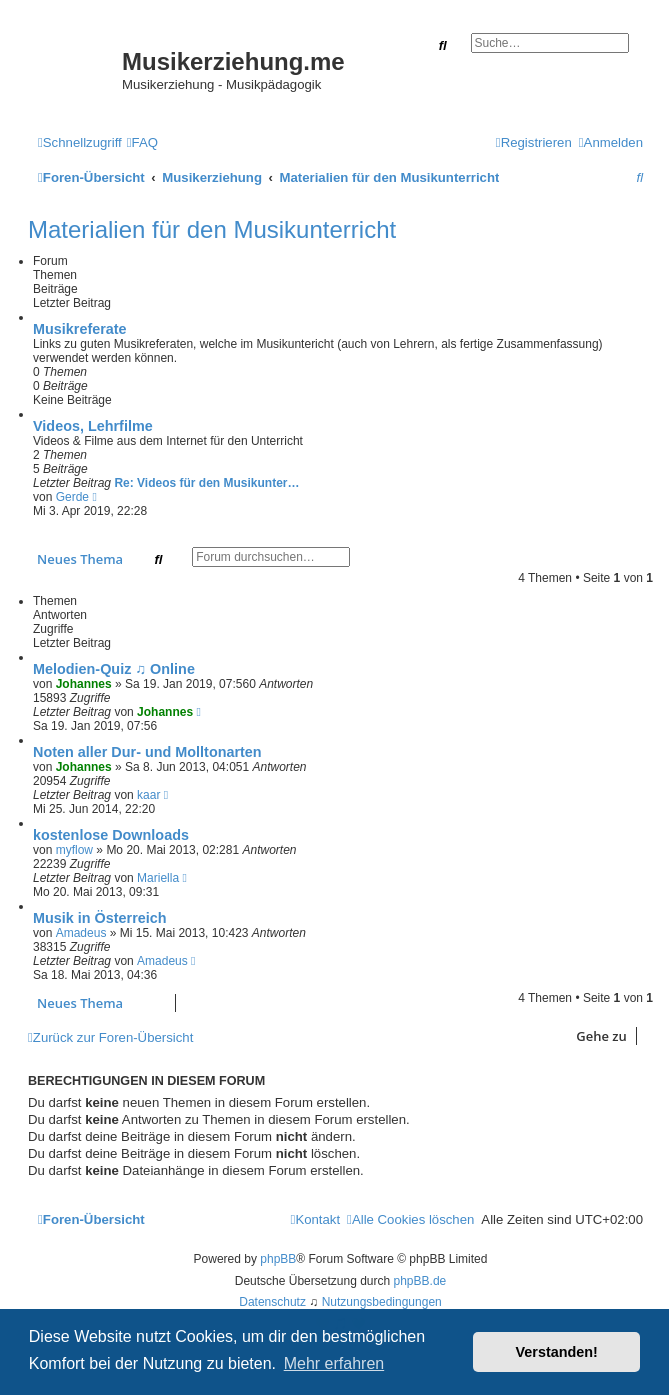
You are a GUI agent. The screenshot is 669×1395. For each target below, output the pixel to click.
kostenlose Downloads (111, 835)
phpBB (278, 1259)
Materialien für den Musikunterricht (212, 229)
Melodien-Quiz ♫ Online (114, 669)
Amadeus (81, 933)
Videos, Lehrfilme (93, 426)
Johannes (84, 684)
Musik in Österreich (100, 918)
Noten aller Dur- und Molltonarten (147, 752)
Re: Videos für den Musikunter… (206, 483)
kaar (148, 795)
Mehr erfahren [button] (334, 1363)
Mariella (158, 878)
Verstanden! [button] (557, 1352)
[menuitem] (142, 142)
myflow (74, 850)
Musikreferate (80, 329)
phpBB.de (420, 1281)
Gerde (72, 497)
